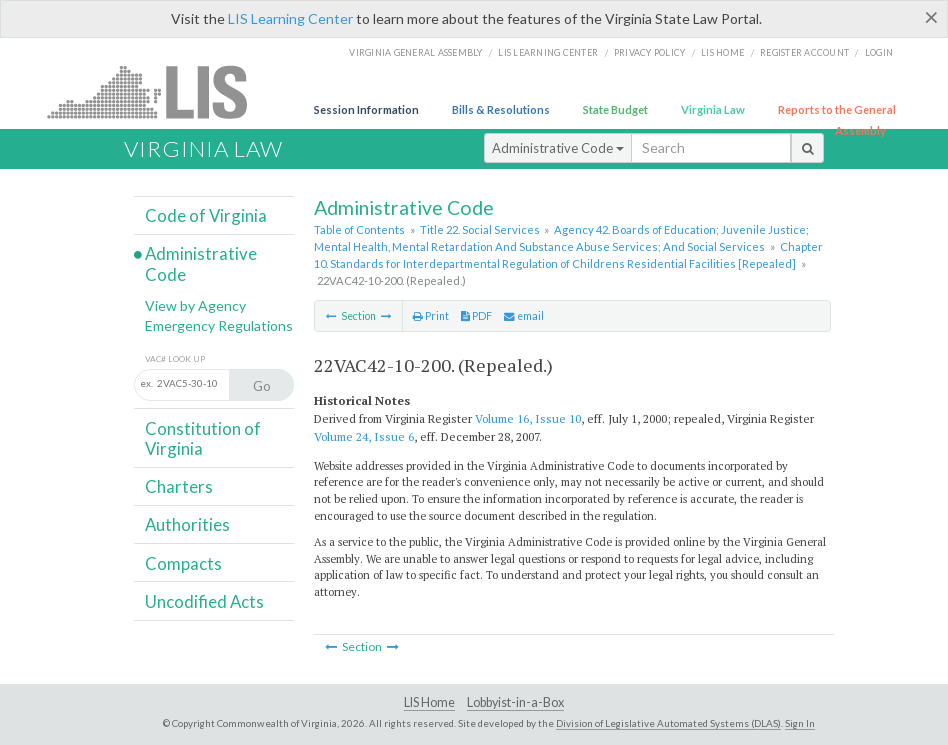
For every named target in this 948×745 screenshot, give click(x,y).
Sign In (800, 723)
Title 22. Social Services (480, 229)
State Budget (615, 109)
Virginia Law (713, 109)
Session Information (366, 109)
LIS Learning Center (290, 18)
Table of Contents (359, 229)
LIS (158, 91)
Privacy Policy (650, 52)
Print (431, 316)
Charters (179, 486)
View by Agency (195, 305)
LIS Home (429, 702)
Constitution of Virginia (203, 438)
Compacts (183, 563)
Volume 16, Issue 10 (528, 418)
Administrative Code (558, 148)
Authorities (187, 524)
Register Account (804, 52)
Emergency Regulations (219, 325)
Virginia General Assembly (415, 52)
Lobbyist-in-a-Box (515, 702)
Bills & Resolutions (501, 109)
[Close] (931, 17)
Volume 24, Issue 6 (364, 436)
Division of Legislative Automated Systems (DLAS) (668, 723)
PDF (476, 316)
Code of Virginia (206, 215)
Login (879, 52)
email (524, 316)
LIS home (722, 52)
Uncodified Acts (204, 601)
